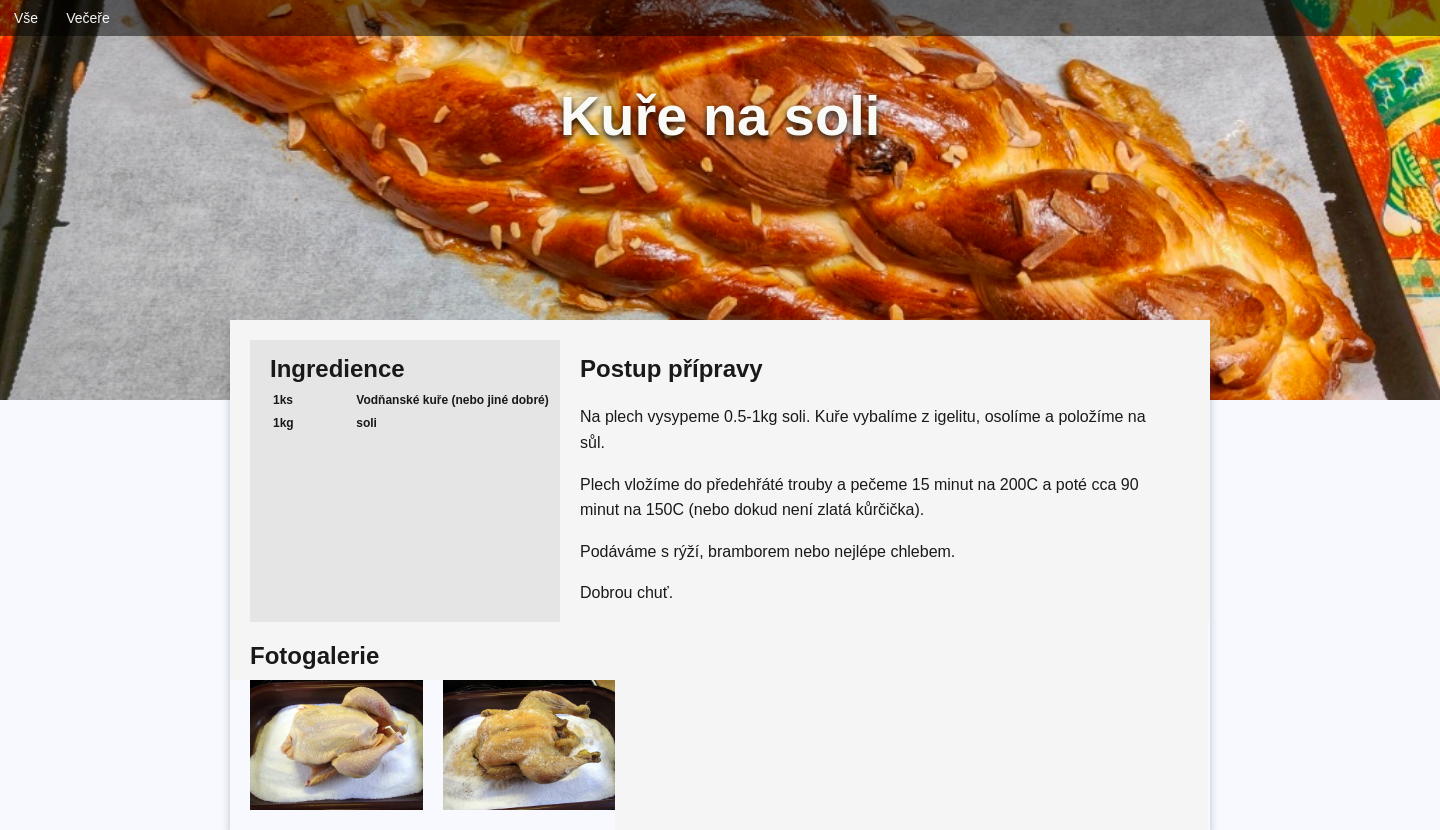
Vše (26, 18)
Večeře (88, 18)
